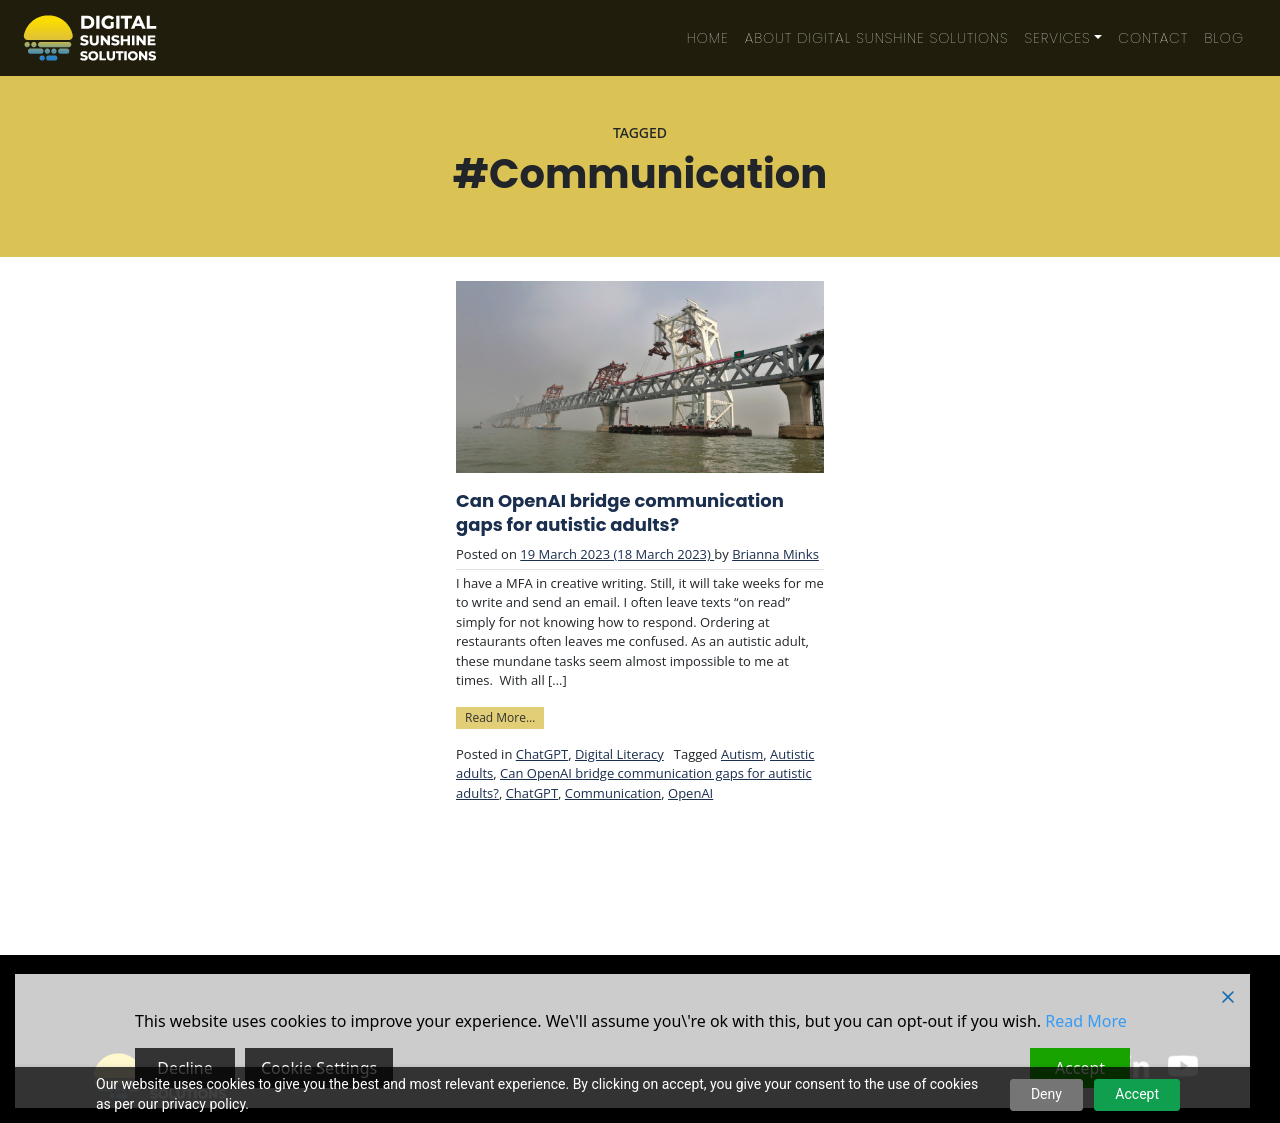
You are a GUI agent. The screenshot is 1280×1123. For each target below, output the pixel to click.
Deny (1046, 1094)
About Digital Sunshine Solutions (877, 38)
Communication (613, 793)
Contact (1153, 38)
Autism (742, 754)
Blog (1224, 38)
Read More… (504, 716)
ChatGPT (542, 754)
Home (708, 38)
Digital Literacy (619, 754)
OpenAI (690, 793)
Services (1058, 38)
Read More (1085, 1021)
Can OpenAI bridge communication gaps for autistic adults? (620, 513)
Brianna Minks (775, 554)
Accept (1137, 1094)
